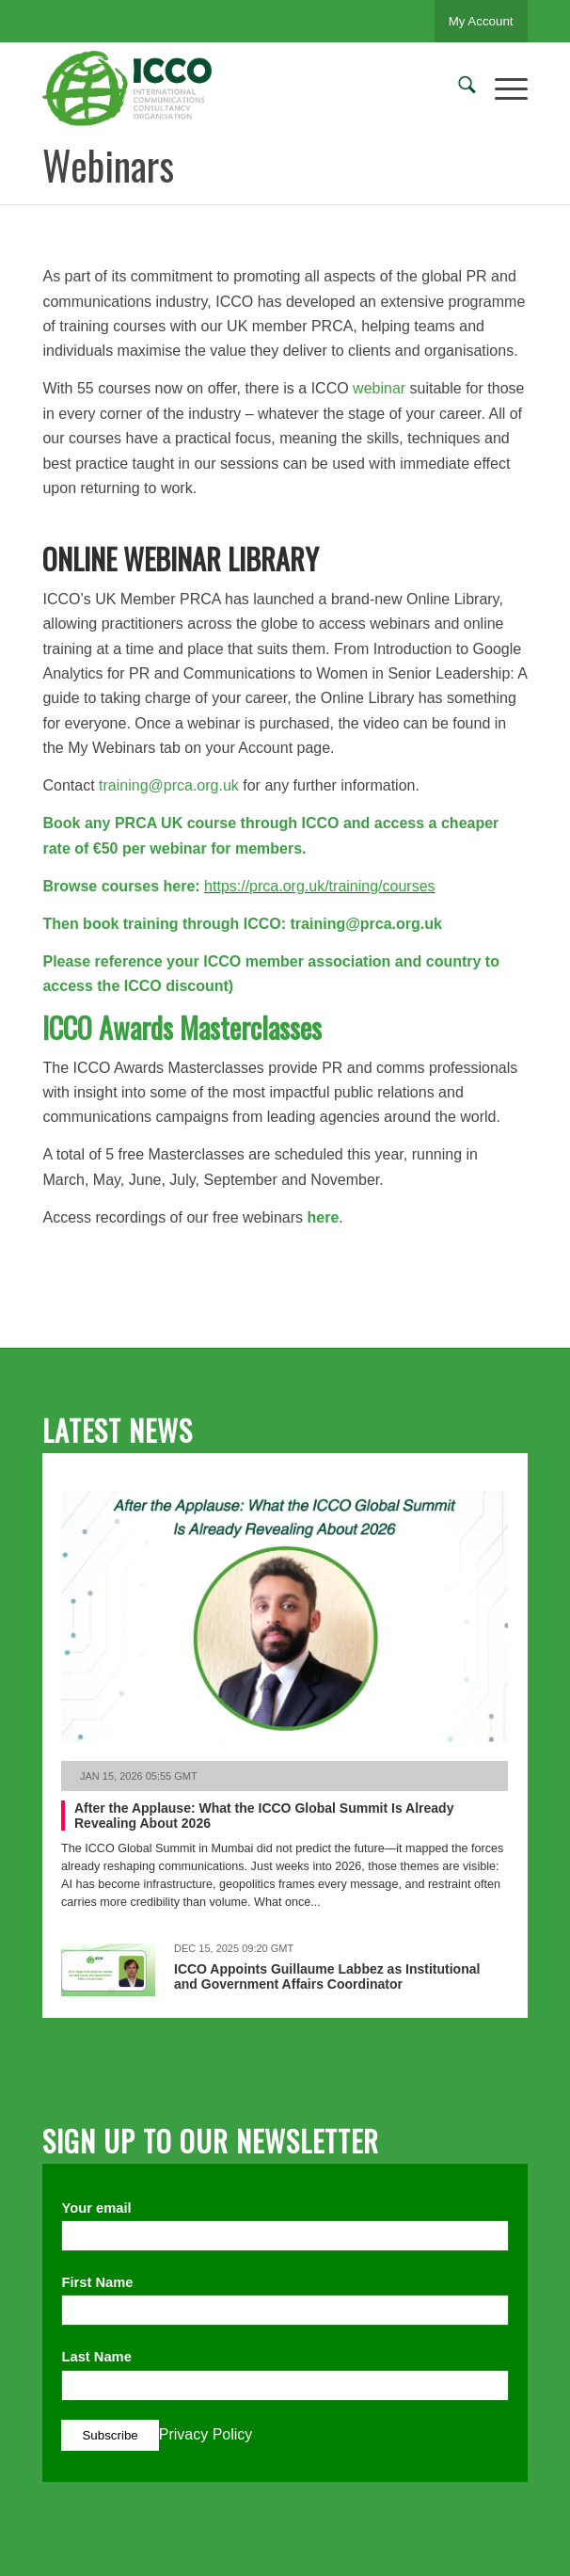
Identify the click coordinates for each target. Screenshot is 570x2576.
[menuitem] (457, 88)
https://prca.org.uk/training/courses (319, 886)
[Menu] (502, 88)
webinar (379, 388)
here (321, 1217)
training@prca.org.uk (169, 785)
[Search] (457, 88)
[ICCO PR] (236, 88)
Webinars (108, 165)
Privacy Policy (206, 2434)
